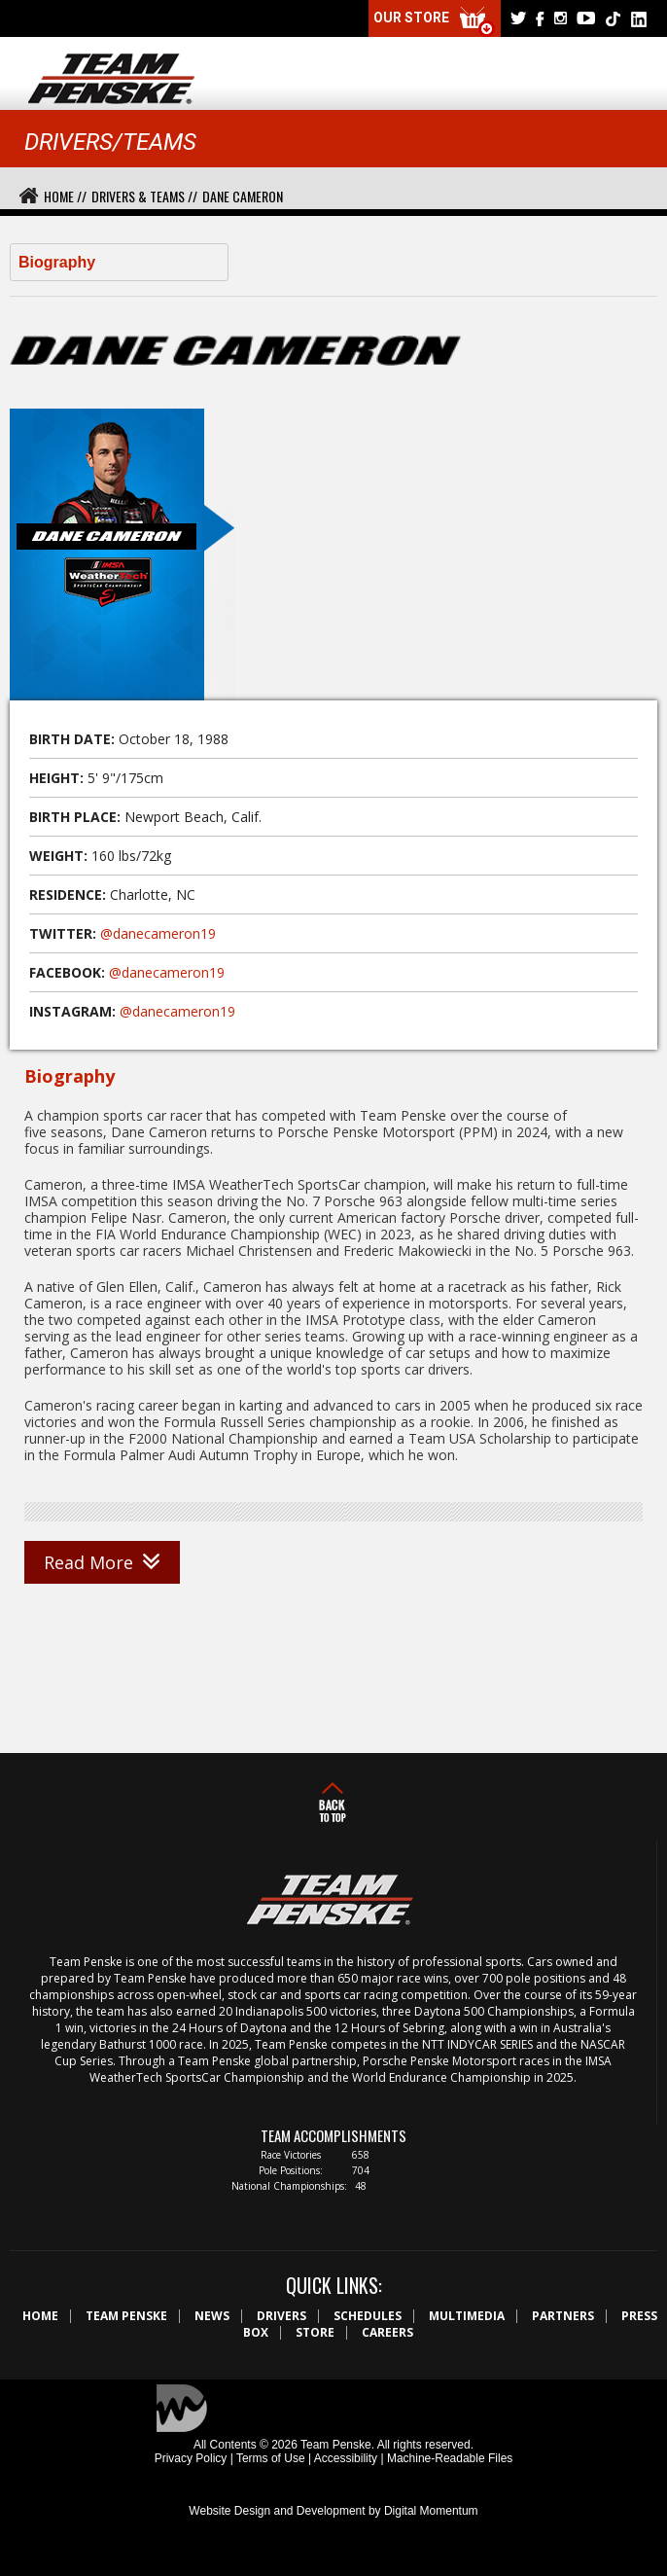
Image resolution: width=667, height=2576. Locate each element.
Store (315, 2332)
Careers (387, 2332)
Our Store (434, 22)
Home (40, 2316)
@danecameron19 (158, 933)
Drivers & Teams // (144, 196)
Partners (563, 2316)
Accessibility (345, 2458)
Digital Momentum (431, 2511)
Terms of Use (270, 2458)
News (211, 2316)
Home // (65, 196)
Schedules (368, 2316)
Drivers (281, 2316)
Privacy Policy (191, 2458)
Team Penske (126, 2316)
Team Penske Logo (111, 80)
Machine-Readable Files (449, 2458)
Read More (102, 1562)
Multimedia (467, 2316)
